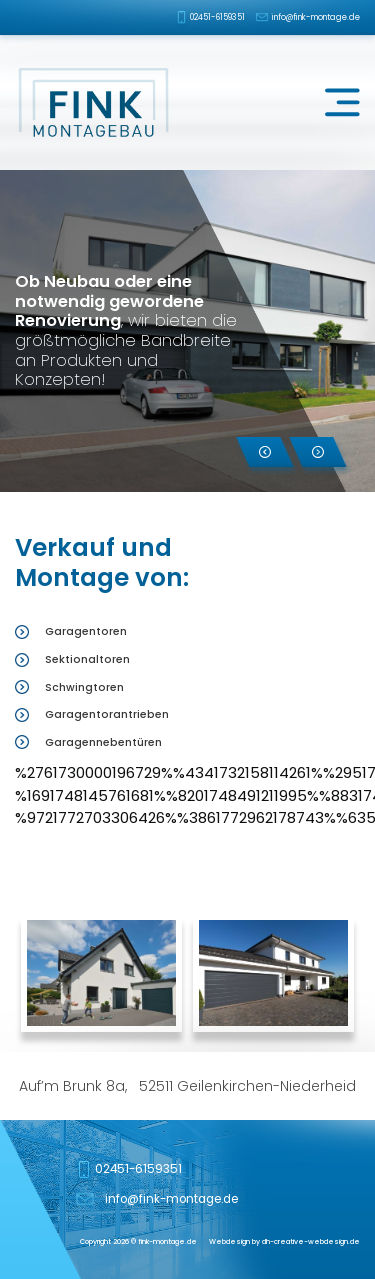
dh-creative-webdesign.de (311, 1241)
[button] (265, 452)
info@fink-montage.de (316, 17)
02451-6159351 (217, 17)
